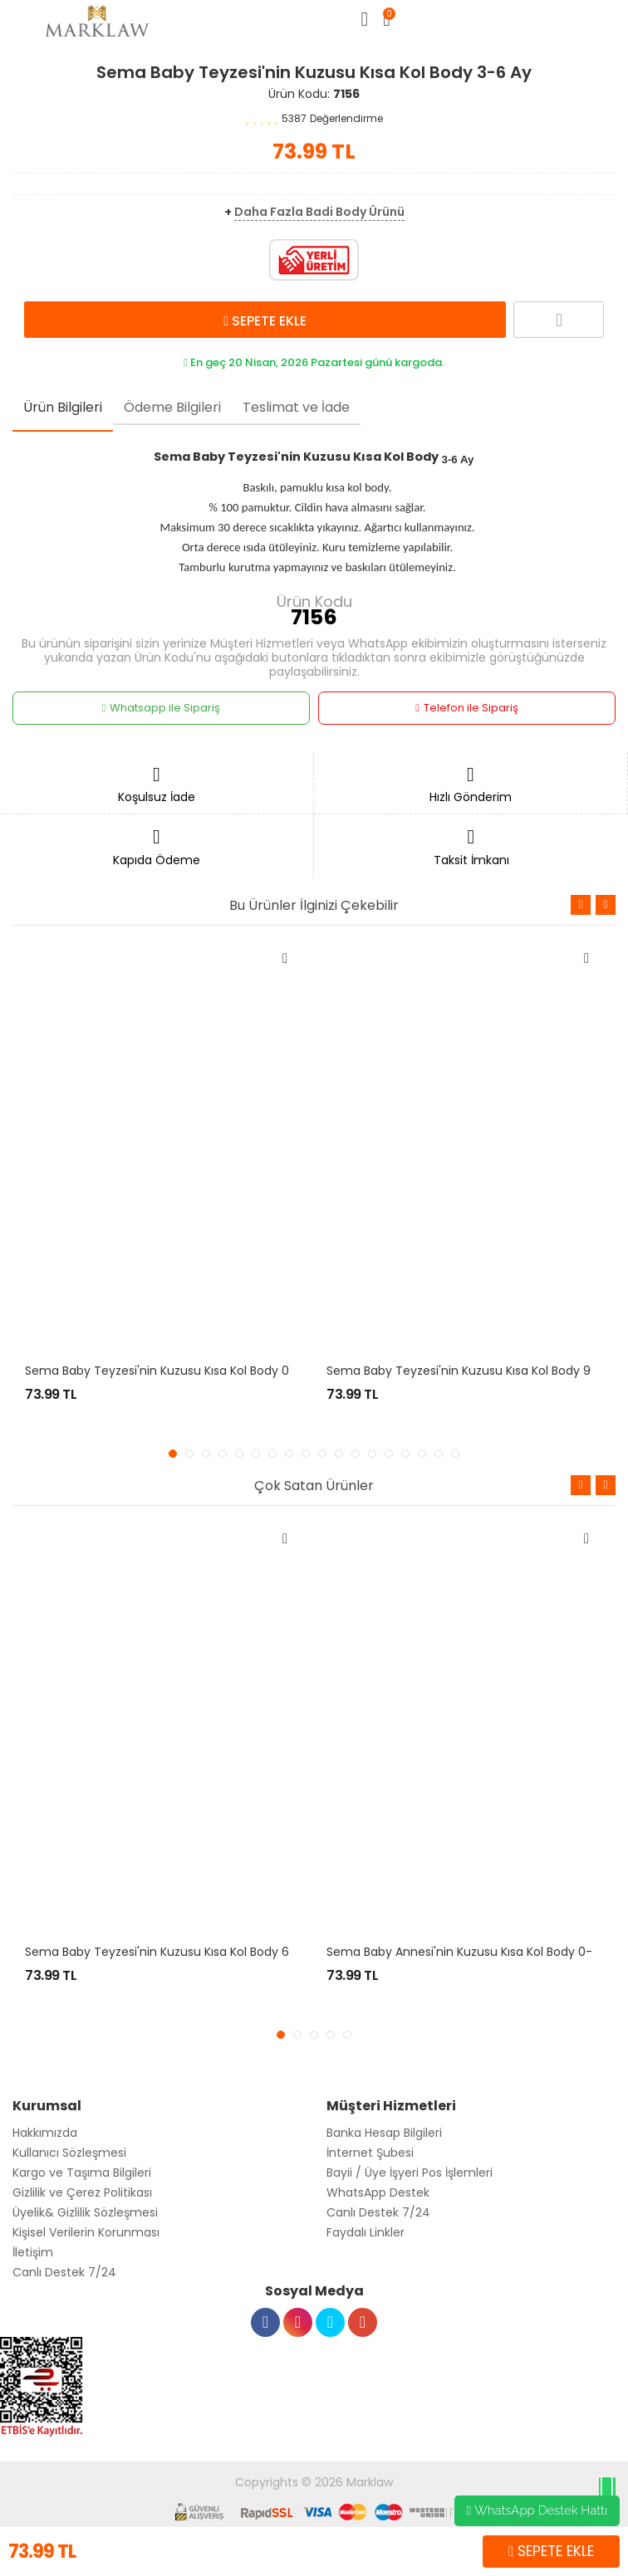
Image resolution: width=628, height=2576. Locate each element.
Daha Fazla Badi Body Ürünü (319, 211)
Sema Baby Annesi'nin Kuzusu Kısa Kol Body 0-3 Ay (471, 1951)
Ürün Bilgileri (62, 407)
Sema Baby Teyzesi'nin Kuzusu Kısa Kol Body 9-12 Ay (475, 1370)
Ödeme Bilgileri (172, 407)
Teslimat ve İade (296, 407)
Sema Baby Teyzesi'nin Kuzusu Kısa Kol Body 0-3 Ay (172, 1370)
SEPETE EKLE (265, 320)
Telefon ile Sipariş (466, 708)
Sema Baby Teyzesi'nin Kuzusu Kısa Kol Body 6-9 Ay (173, 1951)
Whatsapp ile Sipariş (161, 708)
